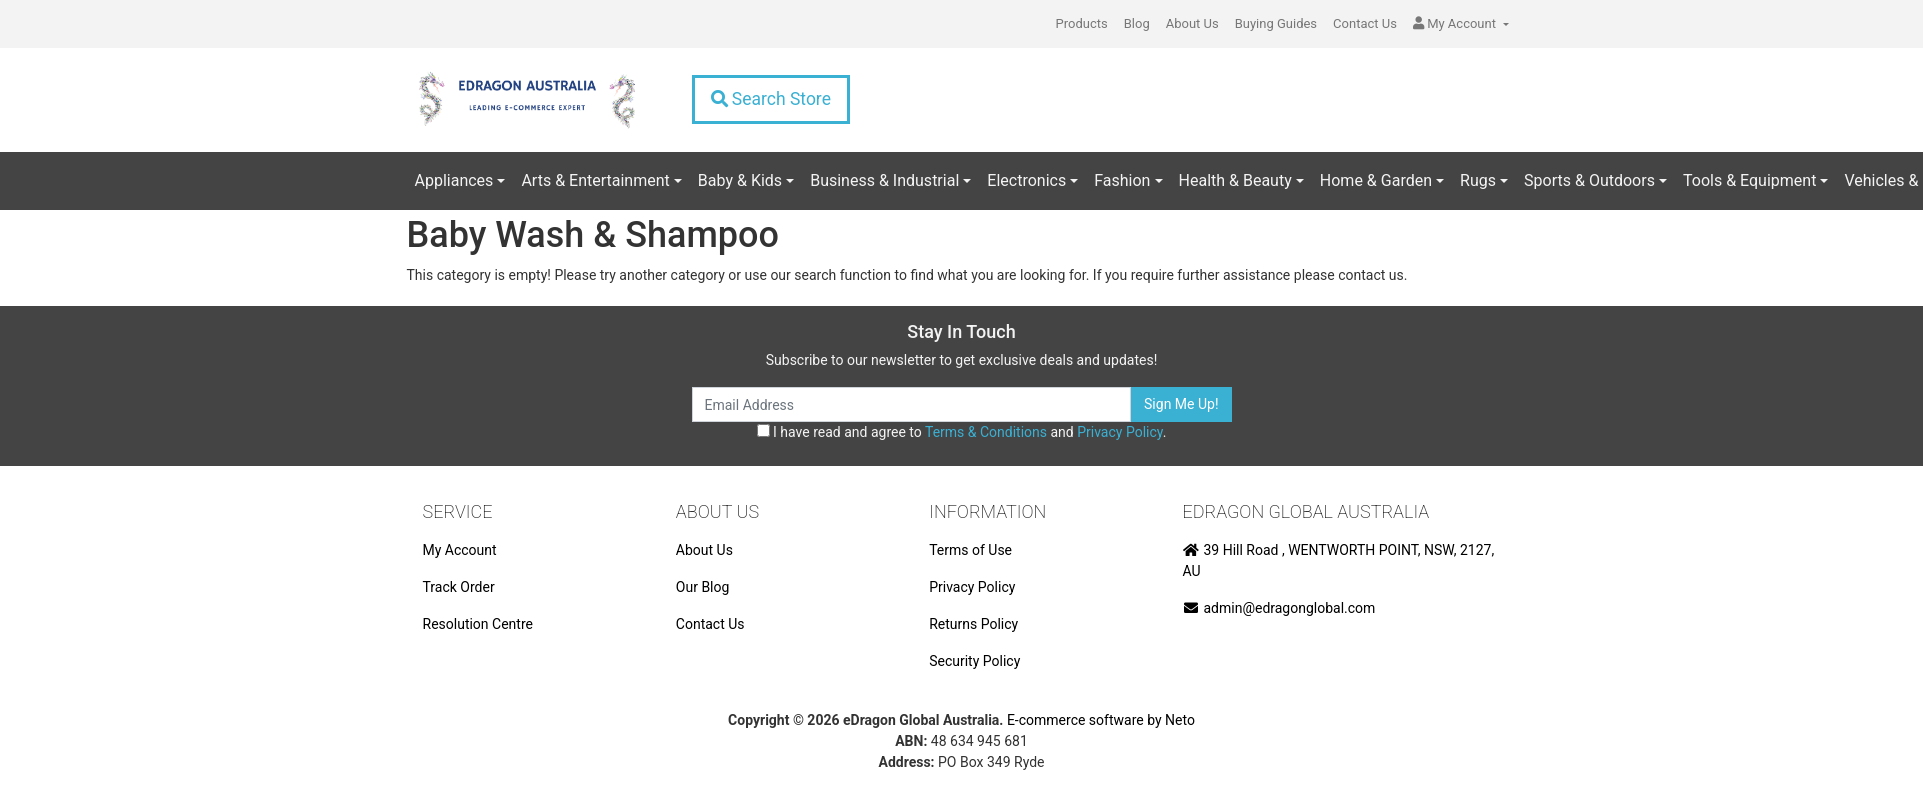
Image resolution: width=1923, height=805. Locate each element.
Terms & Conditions (986, 432)
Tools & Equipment (1749, 180)
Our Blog (703, 587)
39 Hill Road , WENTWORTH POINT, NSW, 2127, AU (1339, 560)
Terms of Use (970, 550)
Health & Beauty (1235, 180)
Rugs (1478, 180)
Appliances (454, 180)
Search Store (771, 99)
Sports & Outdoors (1589, 180)
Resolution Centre (478, 624)
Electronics (1026, 180)
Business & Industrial (884, 180)
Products (1082, 23)
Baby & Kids (740, 180)
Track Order (459, 587)
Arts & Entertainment (595, 180)
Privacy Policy (1119, 432)
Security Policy (974, 661)
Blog (1137, 23)
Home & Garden (1376, 180)
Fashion (1122, 180)
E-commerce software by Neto (1101, 720)
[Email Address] (912, 404)
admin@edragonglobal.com (1279, 608)
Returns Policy (973, 624)
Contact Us (1365, 23)
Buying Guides (1276, 23)
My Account (460, 550)
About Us (1192, 23)
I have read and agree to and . (962, 432)
